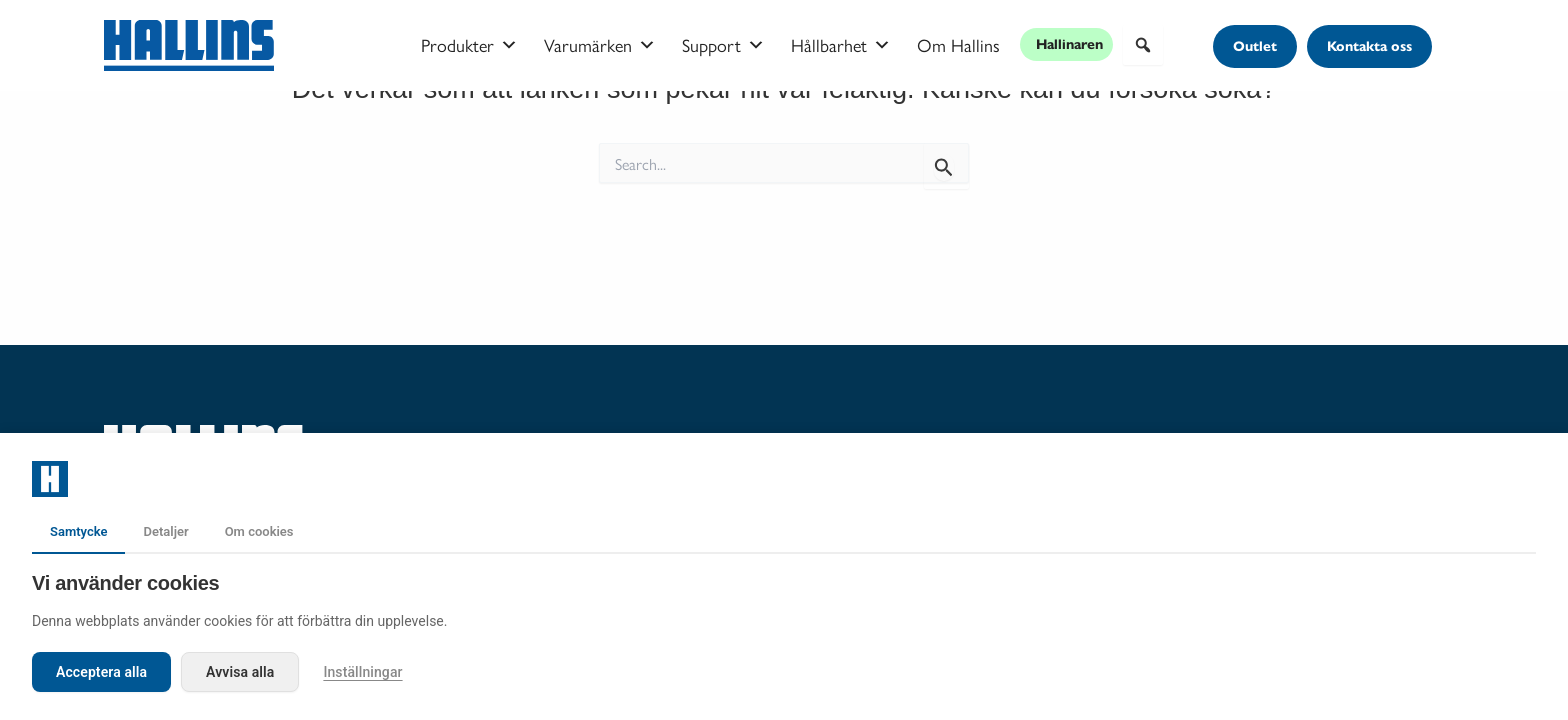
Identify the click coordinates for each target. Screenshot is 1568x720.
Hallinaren (1069, 44)
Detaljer (165, 531)
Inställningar (362, 672)
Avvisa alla (240, 672)
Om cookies (259, 531)
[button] (1143, 45)
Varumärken (600, 45)
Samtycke (78, 531)
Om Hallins (958, 44)
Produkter (469, 45)
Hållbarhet (841, 45)
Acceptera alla (101, 672)
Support (723, 45)
